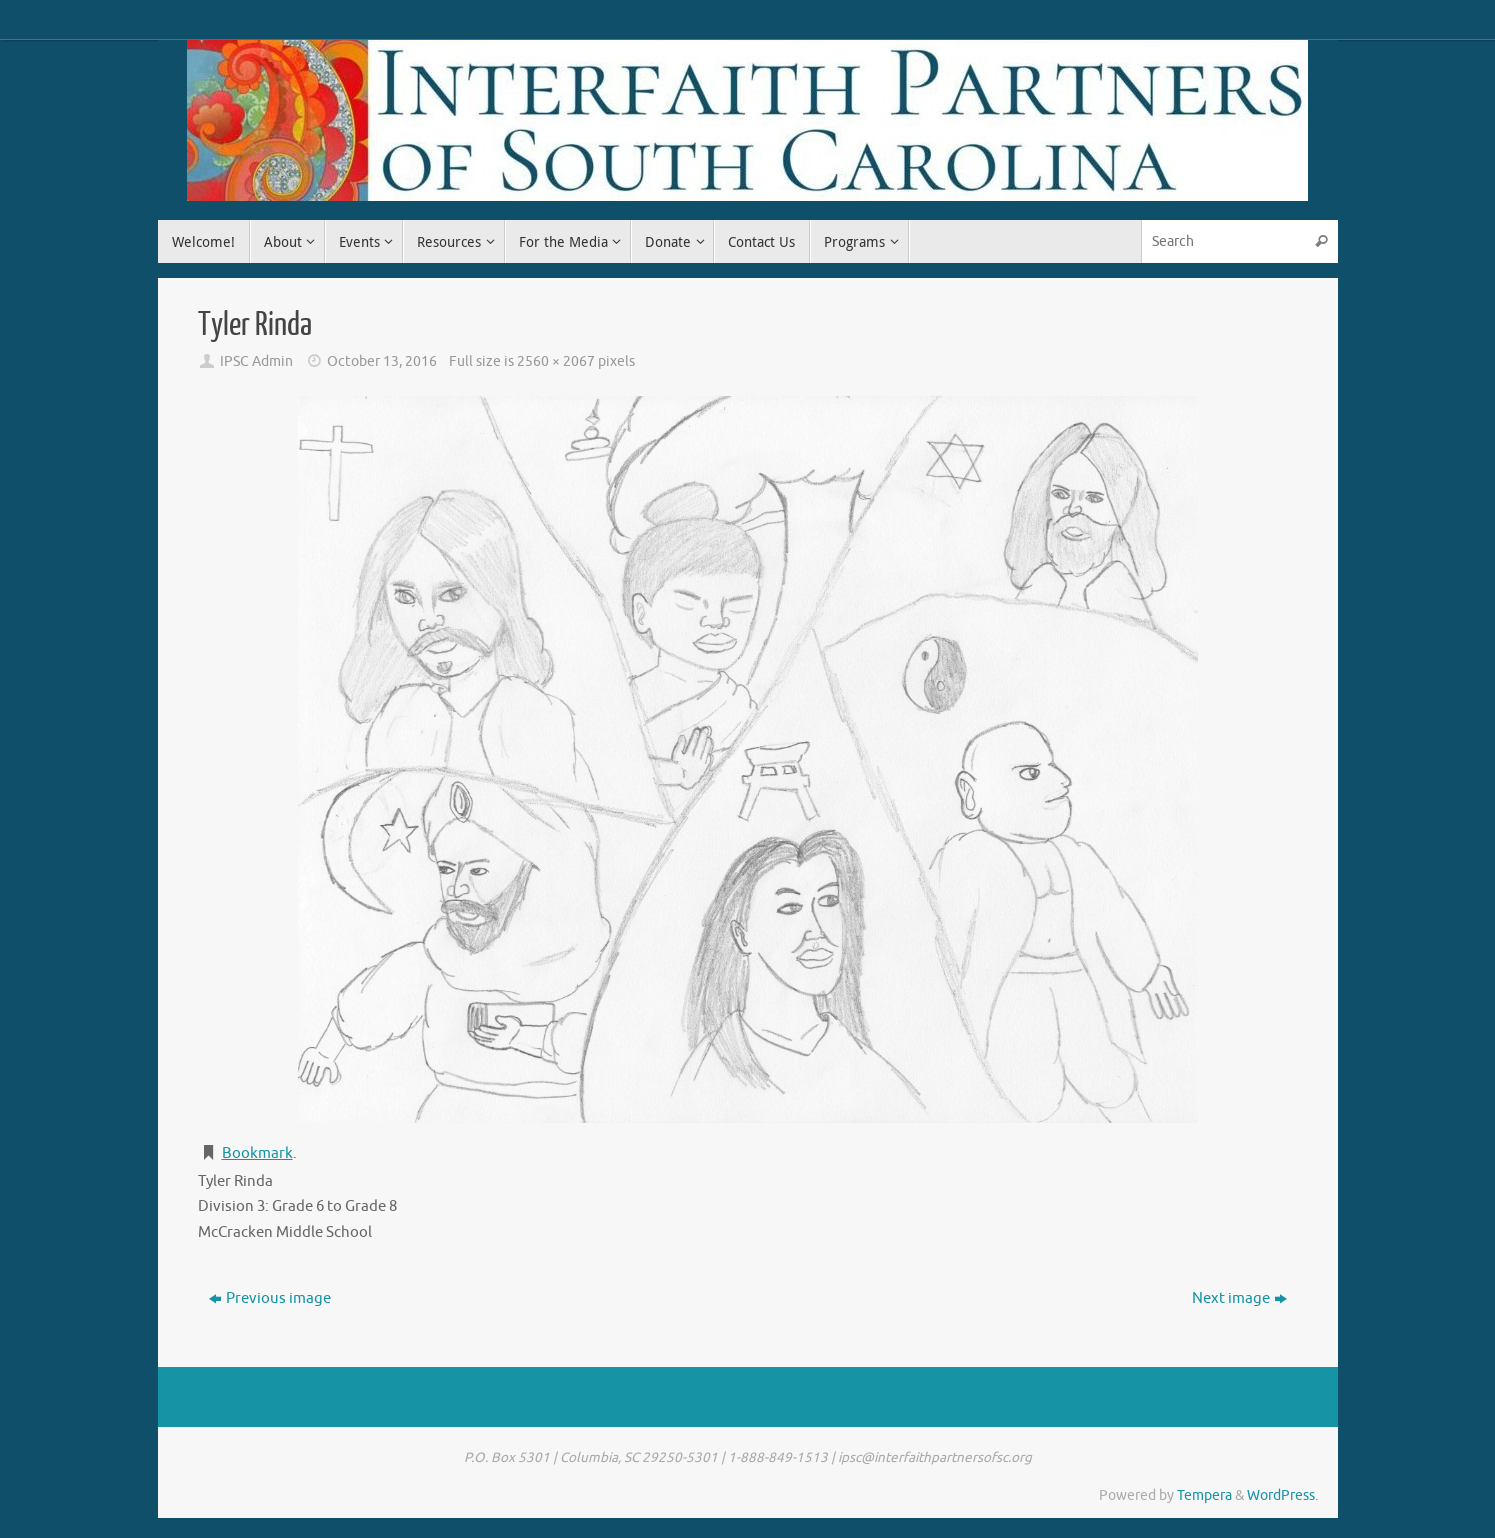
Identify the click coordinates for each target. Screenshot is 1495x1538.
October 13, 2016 (382, 361)
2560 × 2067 (556, 361)
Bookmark (257, 1153)
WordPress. (1282, 1495)
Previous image (270, 1298)
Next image (1239, 1298)
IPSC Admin (256, 361)
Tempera (1204, 1495)
